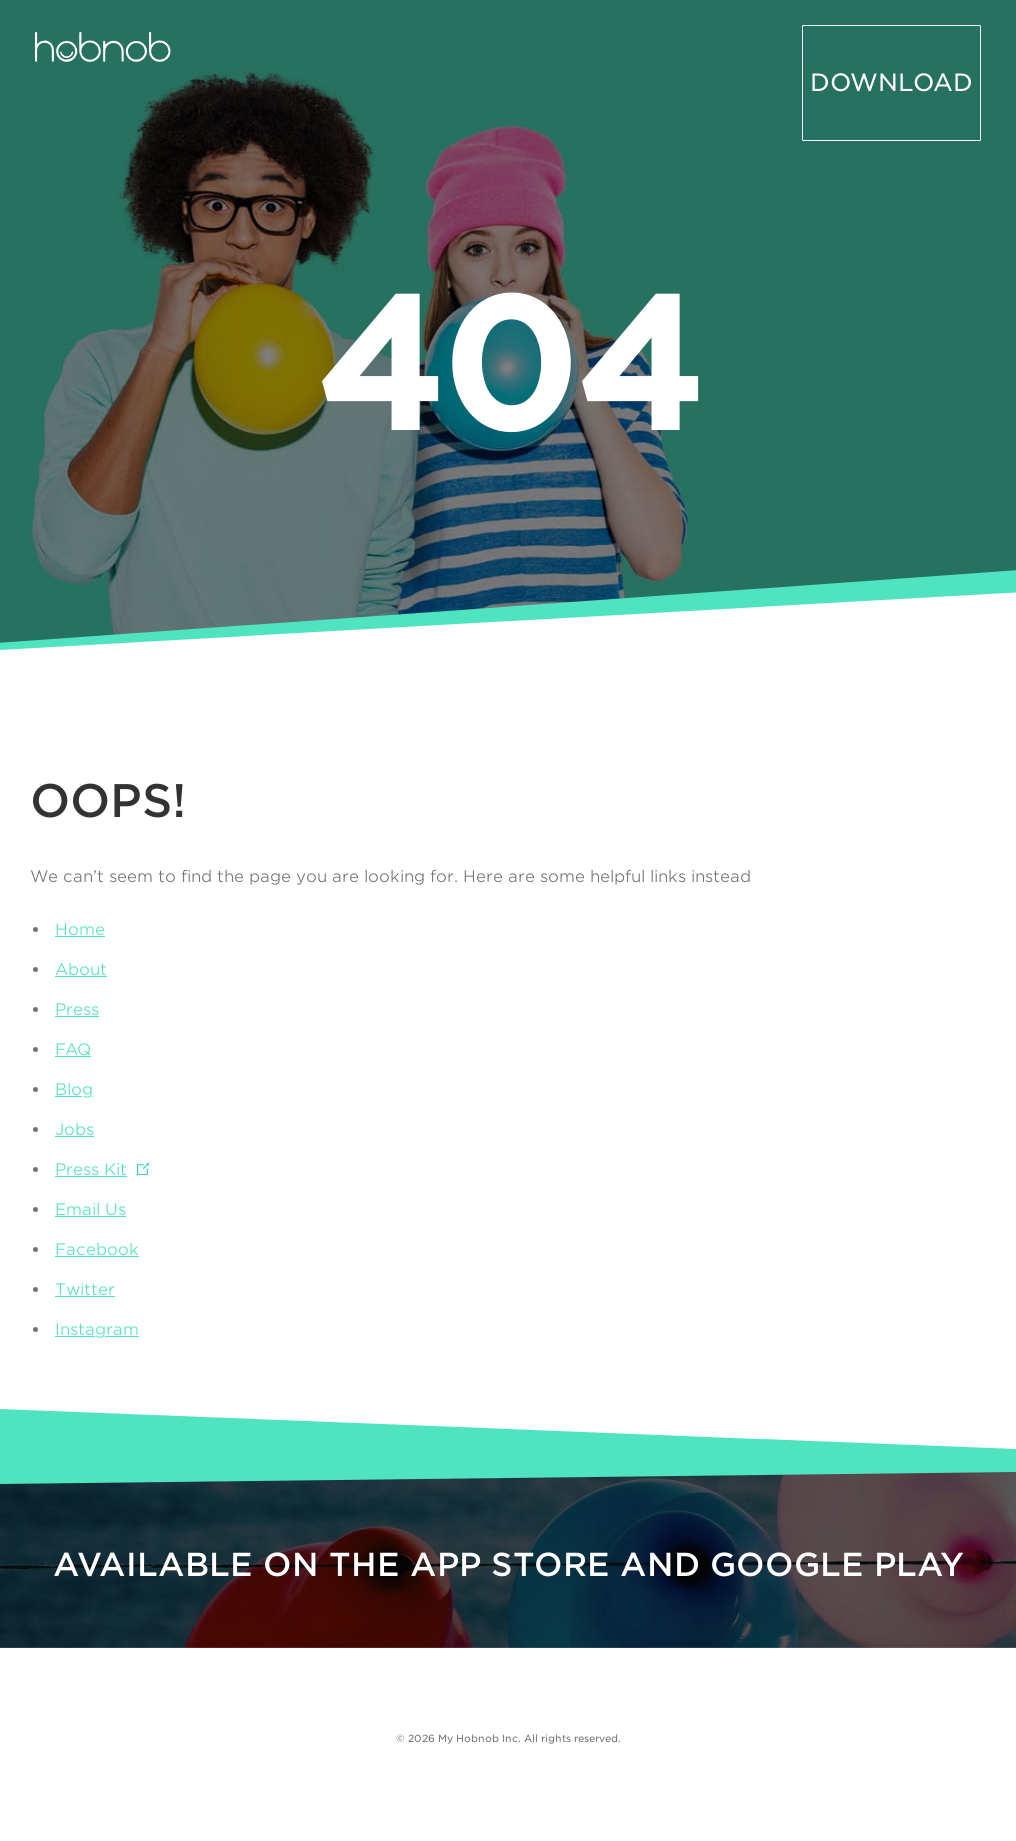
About (81, 969)
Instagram (97, 1329)
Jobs (74, 1129)
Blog (74, 1089)
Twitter (85, 1289)
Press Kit (91, 1169)
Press (77, 1009)
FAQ (73, 1049)
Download (915, 53)
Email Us (90, 1209)
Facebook (97, 1249)
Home (80, 929)
